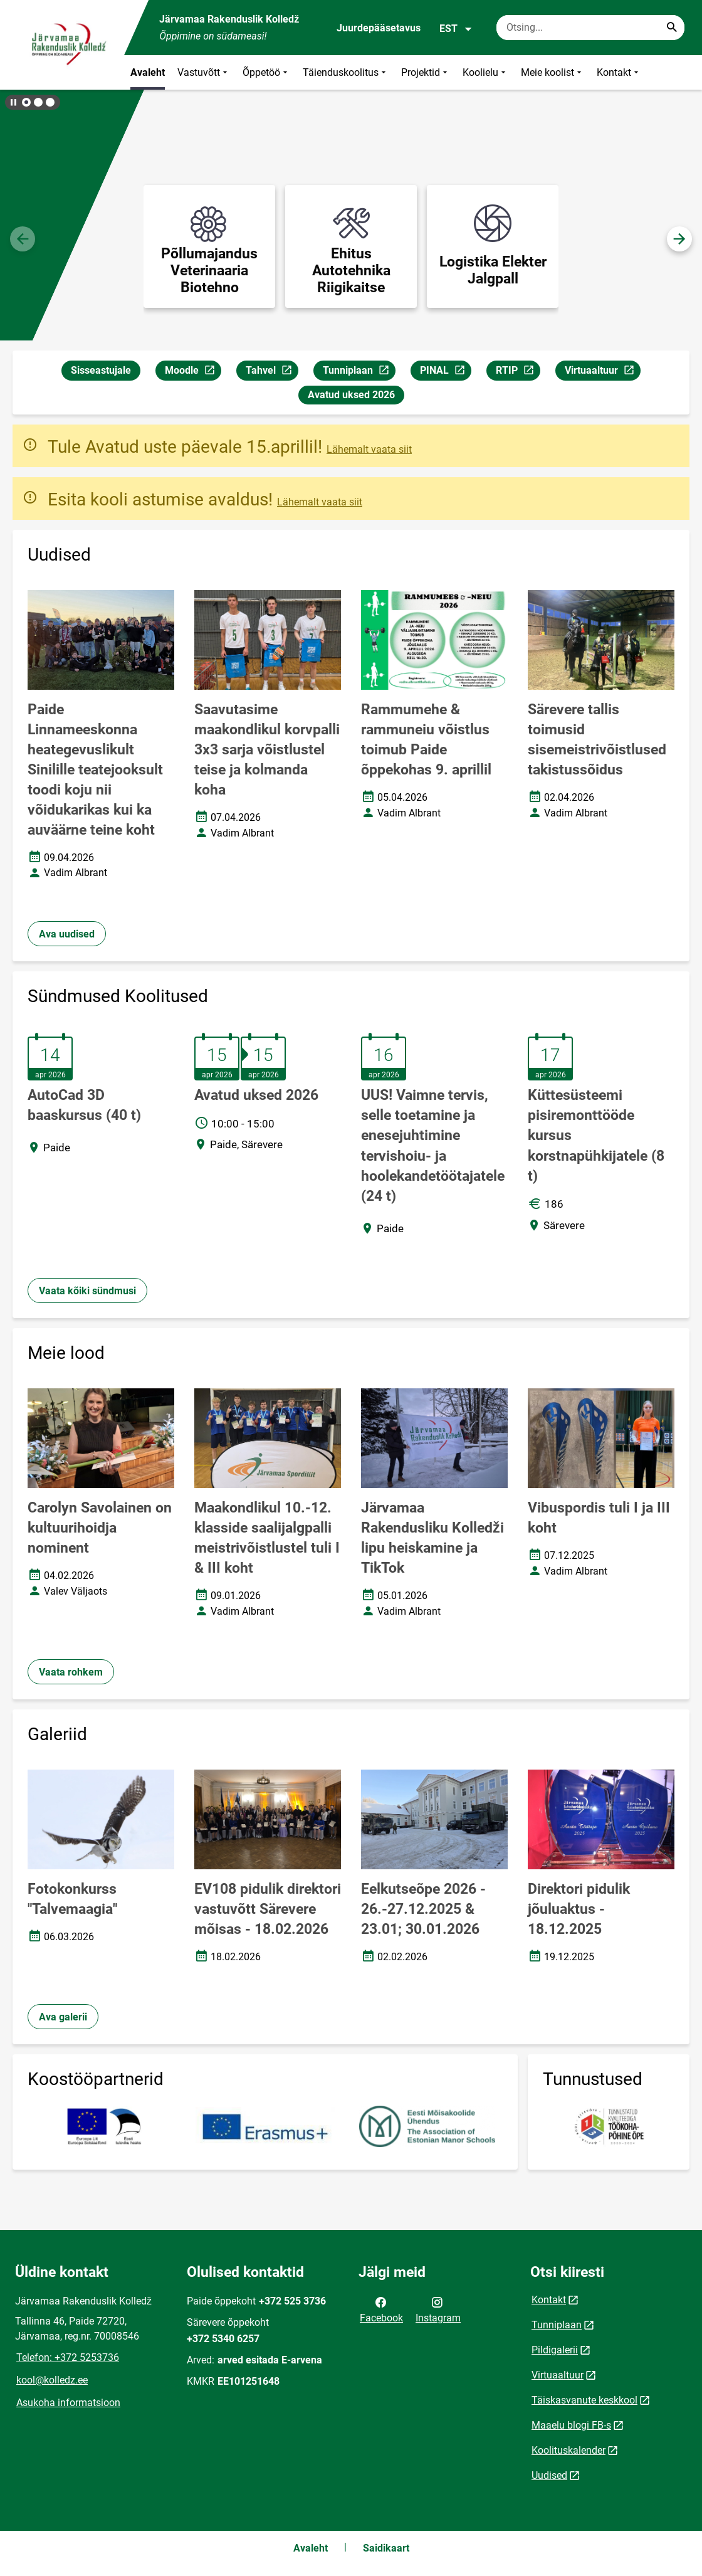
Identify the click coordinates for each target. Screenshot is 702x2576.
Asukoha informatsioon (68, 2403)
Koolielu (485, 72)
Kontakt (619, 72)
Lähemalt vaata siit (369, 449)
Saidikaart (386, 2548)
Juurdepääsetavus (379, 28)
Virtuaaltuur (602, 372)
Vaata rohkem (71, 1672)
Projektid (425, 72)
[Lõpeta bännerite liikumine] (12, 102)
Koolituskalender (568, 2450)
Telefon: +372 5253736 (67, 2357)
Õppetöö (266, 72)
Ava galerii (63, 2017)
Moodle (192, 372)
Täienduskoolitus (346, 72)
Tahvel (271, 372)
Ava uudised (67, 934)
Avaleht (147, 72)
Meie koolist (552, 72)
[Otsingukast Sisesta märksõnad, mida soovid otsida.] (590, 27)
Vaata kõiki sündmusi (87, 1291)
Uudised (549, 2475)
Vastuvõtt (203, 72)
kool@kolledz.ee (52, 2380)
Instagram (438, 2309)
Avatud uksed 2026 (351, 395)
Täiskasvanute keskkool (584, 2400)
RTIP (517, 372)
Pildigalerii (555, 2350)
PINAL (445, 372)
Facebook (381, 2309)
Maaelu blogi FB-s (571, 2425)
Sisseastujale (101, 370)
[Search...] (672, 27)
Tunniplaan (359, 372)
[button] (26, 102)
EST (456, 28)
